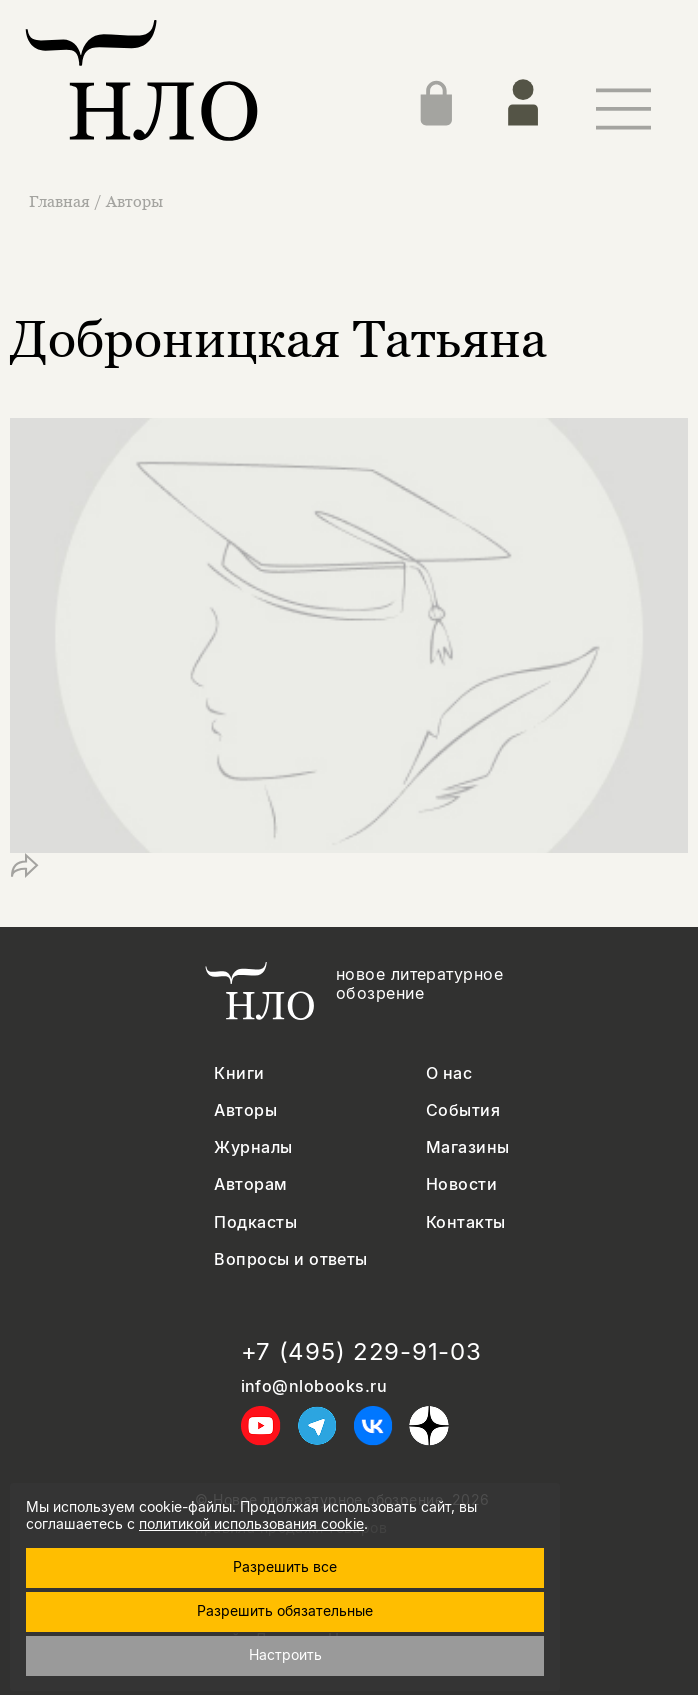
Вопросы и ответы (291, 1259)
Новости (461, 1184)
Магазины (468, 1147)
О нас (449, 1073)
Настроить (285, 1654)
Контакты (466, 1222)
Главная (61, 201)
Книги (239, 1073)
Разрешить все (285, 1566)
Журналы (253, 1147)
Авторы (134, 201)
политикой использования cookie (251, 1523)
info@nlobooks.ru (314, 1386)
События (463, 1110)
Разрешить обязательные (285, 1610)
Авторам (250, 1184)
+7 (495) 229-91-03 (361, 1352)
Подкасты (255, 1222)
